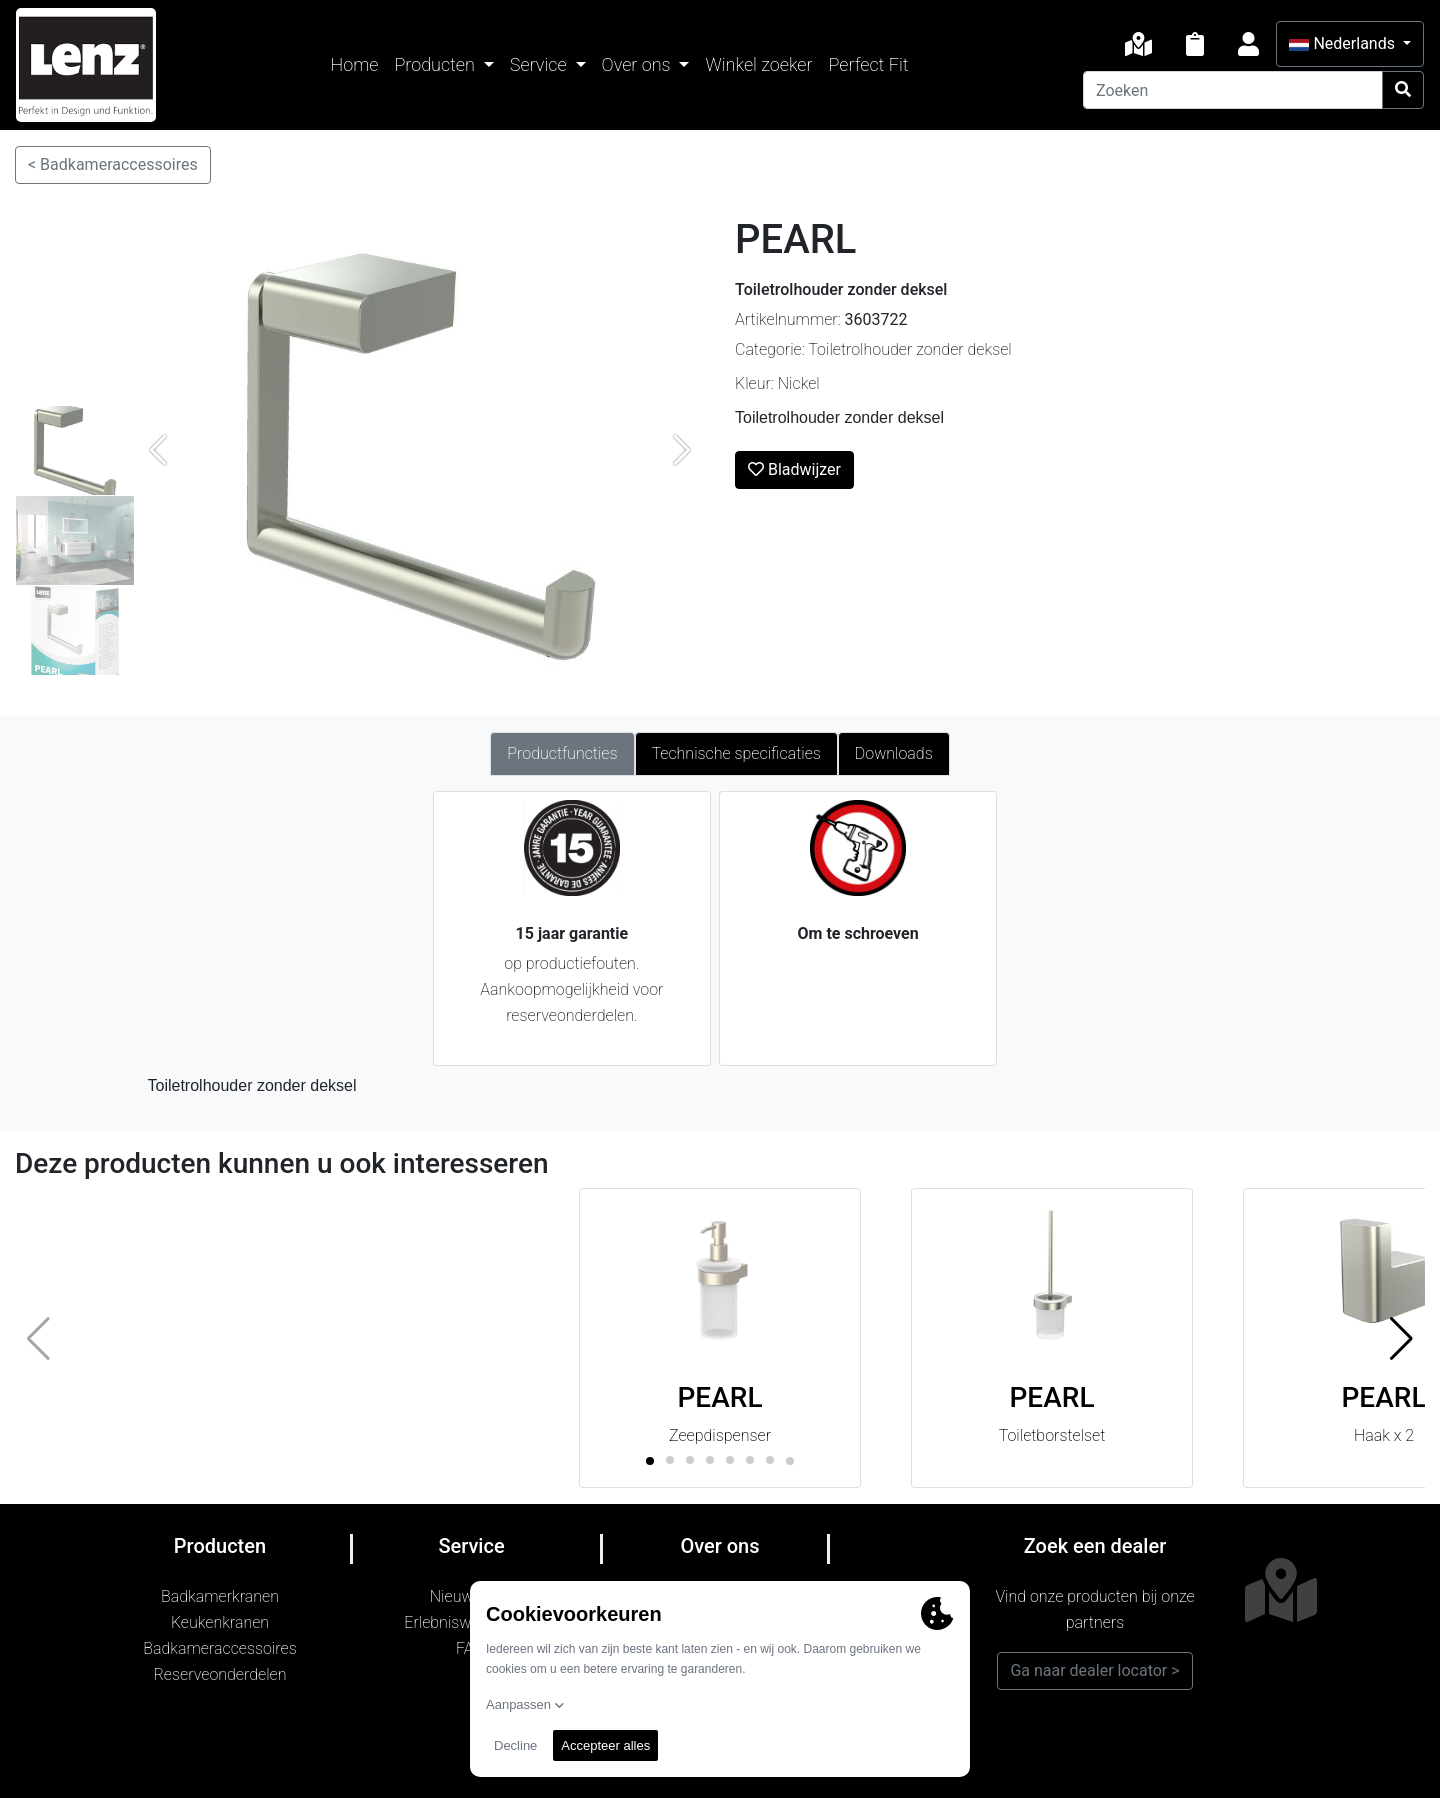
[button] (1401, 1338)
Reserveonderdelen (220, 1674)
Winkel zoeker (758, 64)
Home (355, 64)
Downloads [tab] (894, 753)
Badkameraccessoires (219, 1648)
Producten (436, 64)
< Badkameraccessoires (113, 164)
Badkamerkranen (220, 1596)
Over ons (638, 64)
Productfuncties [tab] (562, 753)
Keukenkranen (220, 1622)
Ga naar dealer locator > (1094, 1670)
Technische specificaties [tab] (736, 753)
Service (540, 64)
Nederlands (1343, 43)
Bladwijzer (794, 469)
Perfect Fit (869, 64)
